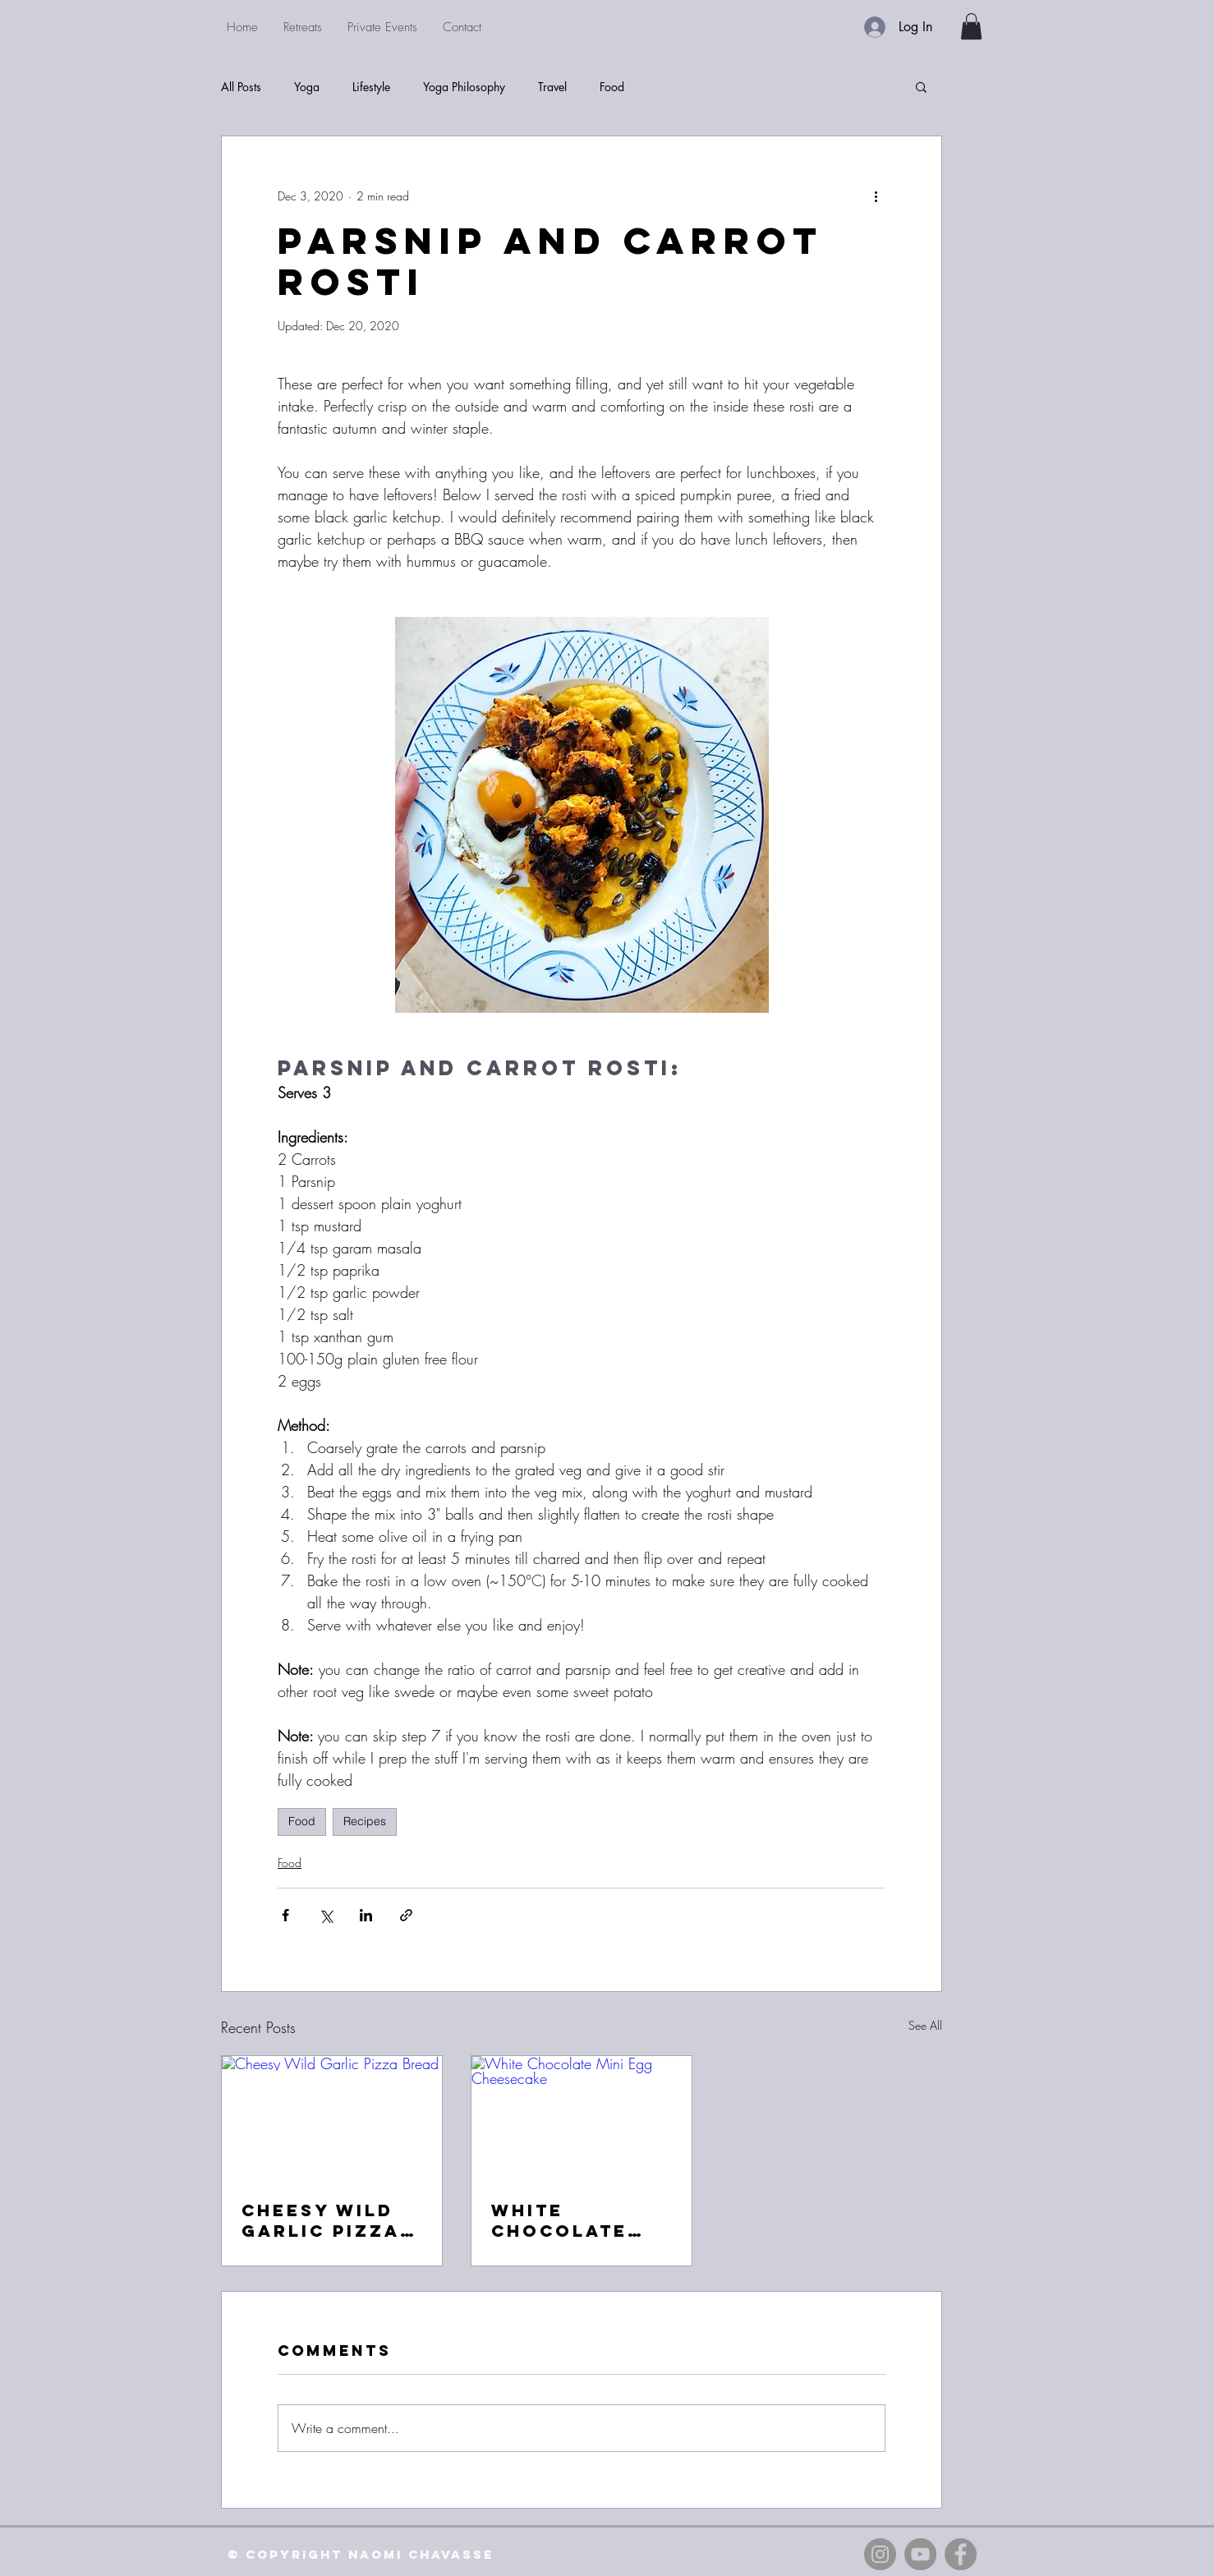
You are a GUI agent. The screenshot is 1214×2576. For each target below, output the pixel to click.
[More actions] (875, 195)
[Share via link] (406, 1915)
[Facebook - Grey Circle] (961, 2554)
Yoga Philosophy (464, 87)
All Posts (241, 87)
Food (612, 87)
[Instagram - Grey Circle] (880, 2554)
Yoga (307, 87)
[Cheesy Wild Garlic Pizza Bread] (332, 2118)
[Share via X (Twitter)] (325, 1915)
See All (925, 2025)
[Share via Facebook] (285, 1915)
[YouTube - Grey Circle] (920, 2554)
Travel (552, 87)
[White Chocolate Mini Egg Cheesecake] (581, 2118)
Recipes (364, 1821)
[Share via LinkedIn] (366, 1915)
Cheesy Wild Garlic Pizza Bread (320, 2220)
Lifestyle (371, 87)
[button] (971, 26)
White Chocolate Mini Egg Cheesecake (564, 2220)
